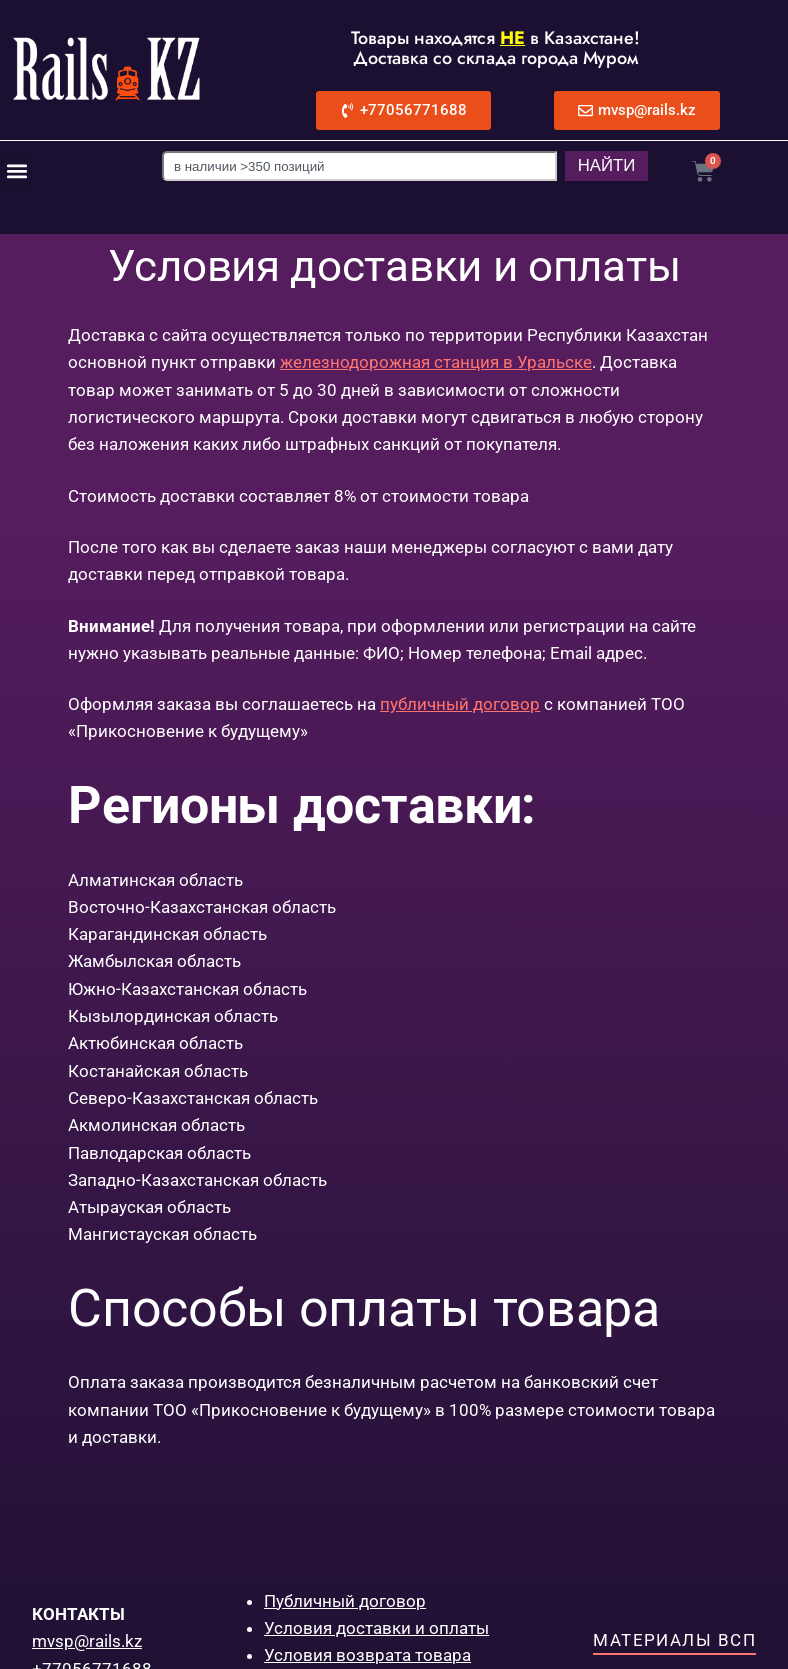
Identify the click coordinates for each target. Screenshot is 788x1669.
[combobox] (351, 166)
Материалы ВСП (674, 1640)
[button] (16, 171)
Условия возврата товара (367, 1655)
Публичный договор (345, 1601)
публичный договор (460, 704)
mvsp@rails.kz (87, 1641)
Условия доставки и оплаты (376, 1628)
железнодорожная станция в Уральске (436, 362)
